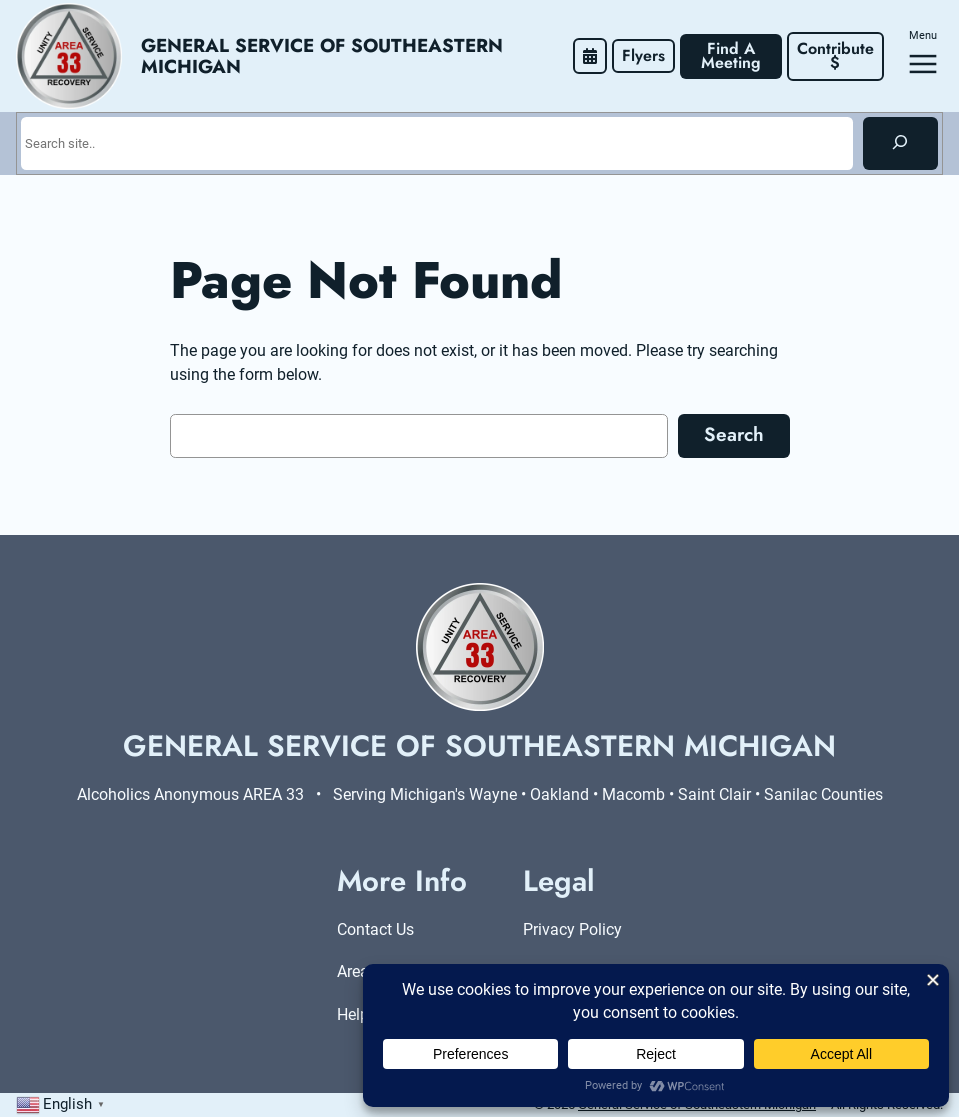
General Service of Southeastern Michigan (325, 56)
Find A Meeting (731, 55)
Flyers (643, 55)
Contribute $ (838, 55)
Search (734, 434)
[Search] (900, 143)
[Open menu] (923, 64)
